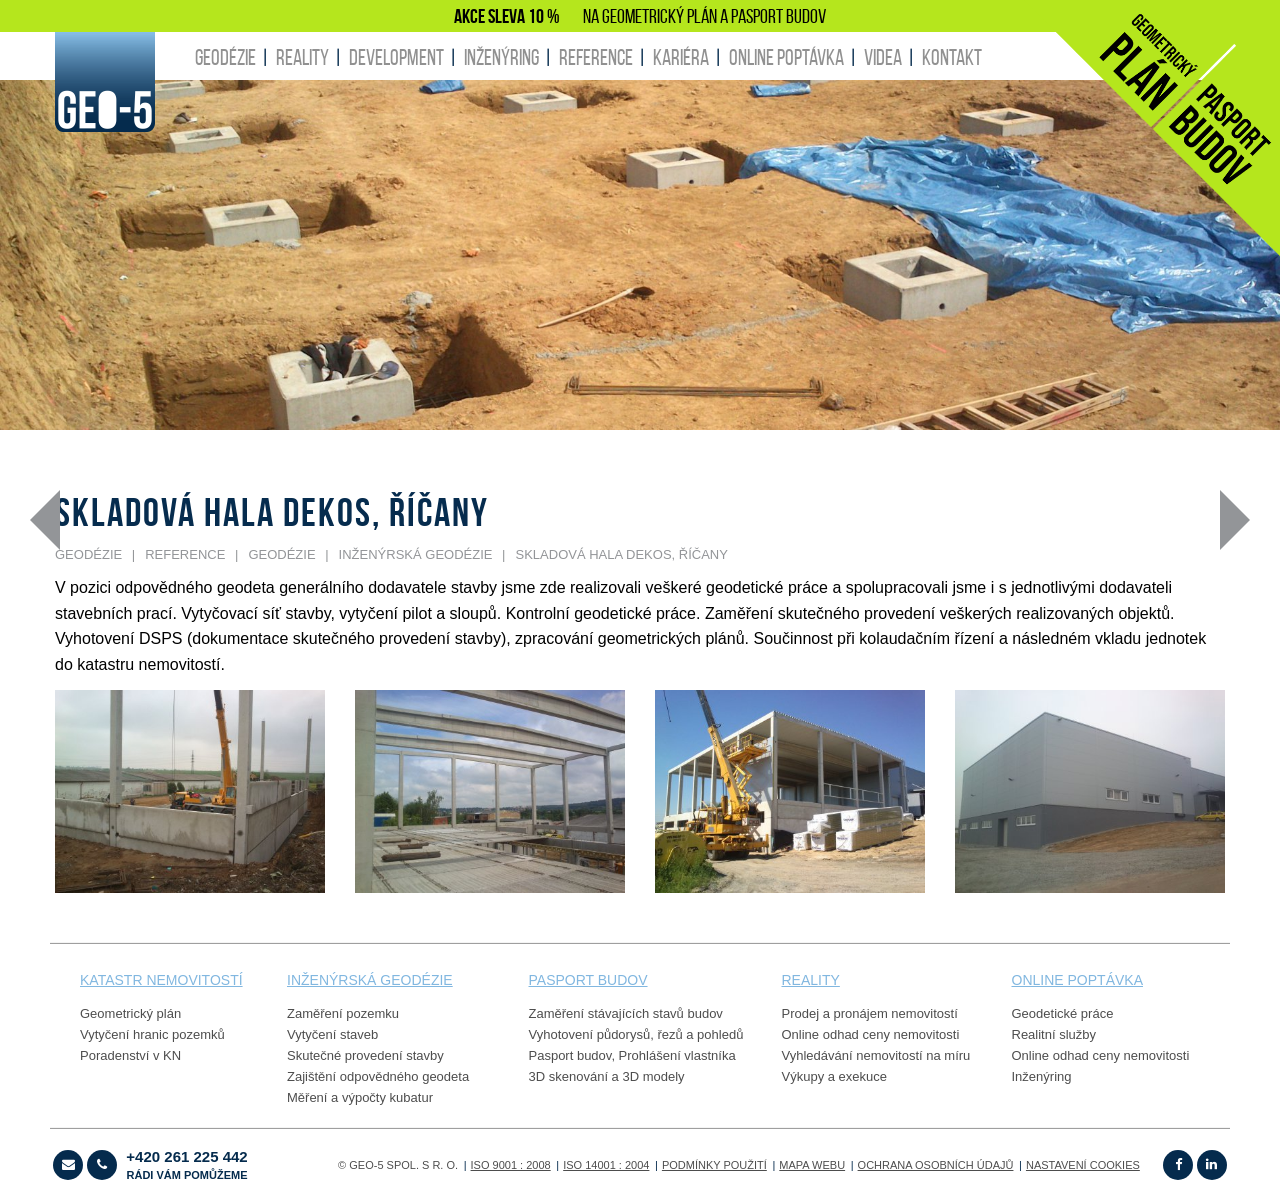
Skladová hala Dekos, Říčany (622, 554)
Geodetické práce (1063, 1013)
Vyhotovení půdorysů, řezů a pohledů (636, 1034)
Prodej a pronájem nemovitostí (870, 1013)
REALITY (302, 57)
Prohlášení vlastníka (677, 1055)
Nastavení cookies (1083, 1165)
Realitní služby (1054, 1034)
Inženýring (1042, 1076)
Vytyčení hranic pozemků (152, 1034)
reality (811, 980)
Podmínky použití (714, 1165)
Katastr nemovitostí (161, 980)
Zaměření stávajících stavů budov (626, 1013)
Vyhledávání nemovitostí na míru (876, 1055)
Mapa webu (812, 1165)
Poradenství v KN (130, 1055)
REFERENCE (596, 57)
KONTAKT (952, 57)
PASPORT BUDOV (778, 16)
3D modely (653, 1076)
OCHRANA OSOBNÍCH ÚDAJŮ (936, 1165)
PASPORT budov (588, 980)
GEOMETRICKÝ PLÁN (659, 16)
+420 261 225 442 (186, 1164)
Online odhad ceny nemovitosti (871, 1034)
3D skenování (569, 1076)
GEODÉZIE (225, 57)
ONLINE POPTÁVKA (786, 57)
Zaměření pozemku (343, 1013)
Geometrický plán (130, 1013)
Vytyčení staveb (332, 1034)
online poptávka (1077, 980)
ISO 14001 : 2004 (606, 1165)
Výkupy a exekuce (835, 1076)
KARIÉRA (681, 57)
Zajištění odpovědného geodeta (378, 1076)
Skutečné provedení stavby (365, 1055)
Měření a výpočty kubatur (360, 1097)
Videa (883, 57)
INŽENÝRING (501, 57)
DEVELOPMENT (396, 57)
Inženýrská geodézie (416, 554)
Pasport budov (570, 1055)
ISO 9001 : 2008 (511, 1165)
